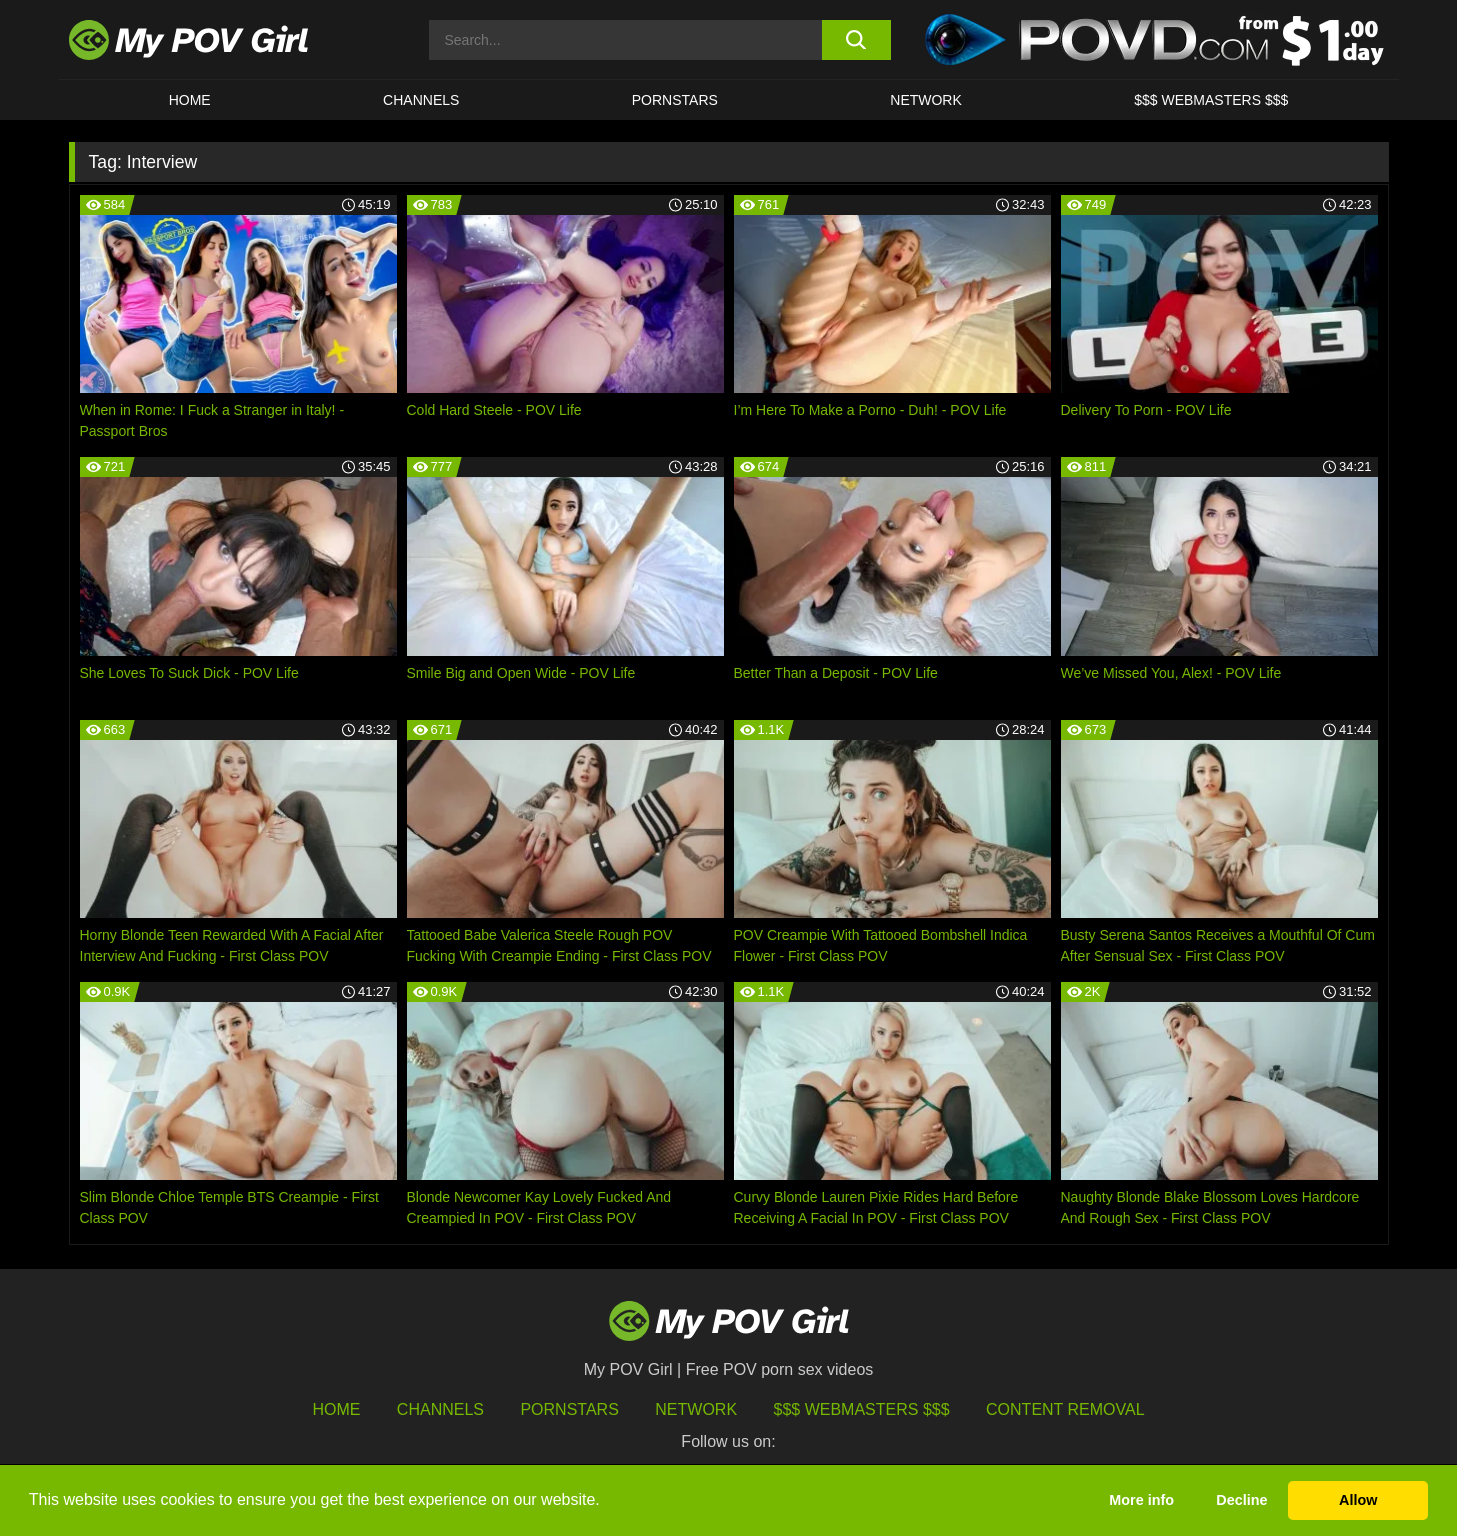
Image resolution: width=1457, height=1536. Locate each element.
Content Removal (1065, 1409)
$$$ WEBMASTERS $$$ (1211, 100)
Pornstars (675, 100)
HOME (190, 100)
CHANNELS (421, 100)
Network (926, 100)
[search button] (856, 40)
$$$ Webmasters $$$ (862, 1409)
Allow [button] (1358, 1500)
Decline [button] (1241, 1500)
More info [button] (1141, 1500)
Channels (440, 1409)
